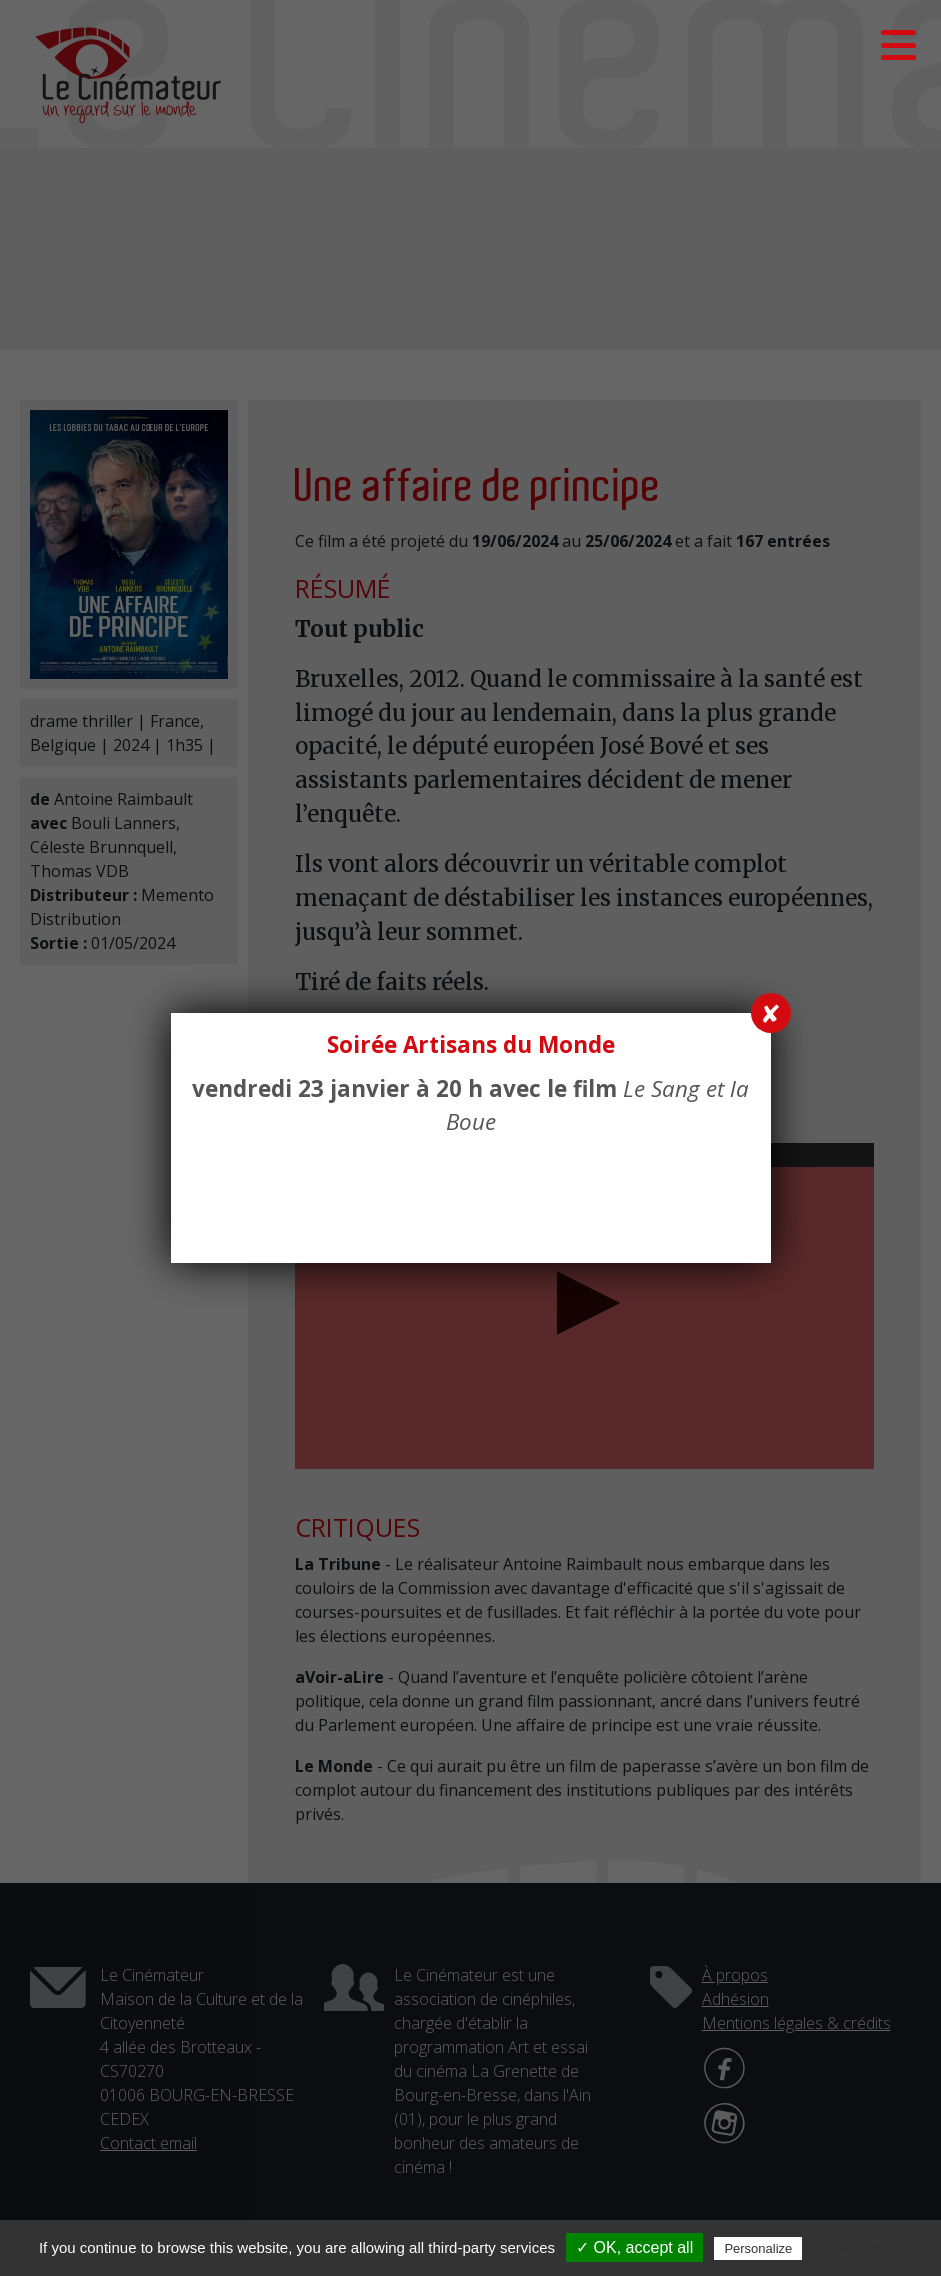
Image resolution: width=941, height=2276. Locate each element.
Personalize (758, 2248)
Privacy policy (864, 2248)
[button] (898, 45)
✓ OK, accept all (634, 2247)
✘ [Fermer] (770, 1013)
